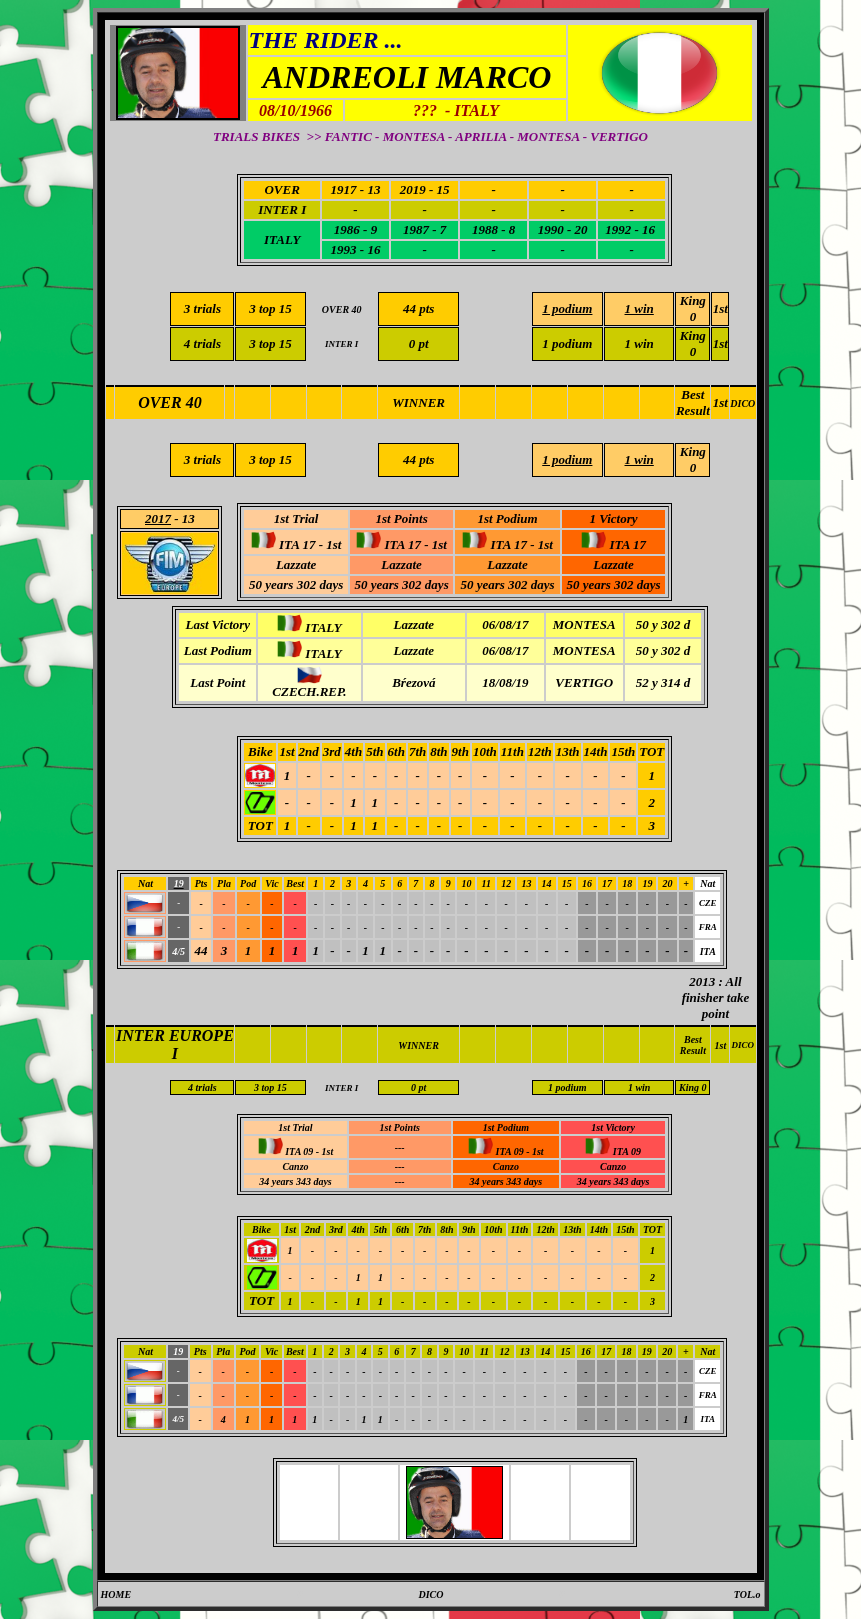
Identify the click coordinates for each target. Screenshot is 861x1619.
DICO (742, 403)
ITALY (282, 239)
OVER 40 (170, 402)
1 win (639, 343)
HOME (116, 1594)
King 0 (693, 308)
